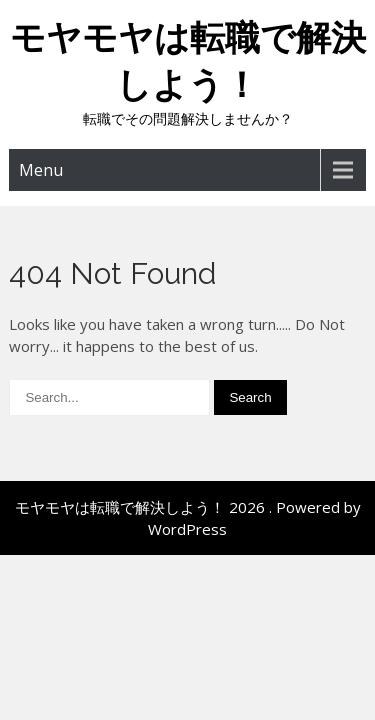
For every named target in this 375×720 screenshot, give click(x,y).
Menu (41, 170)
